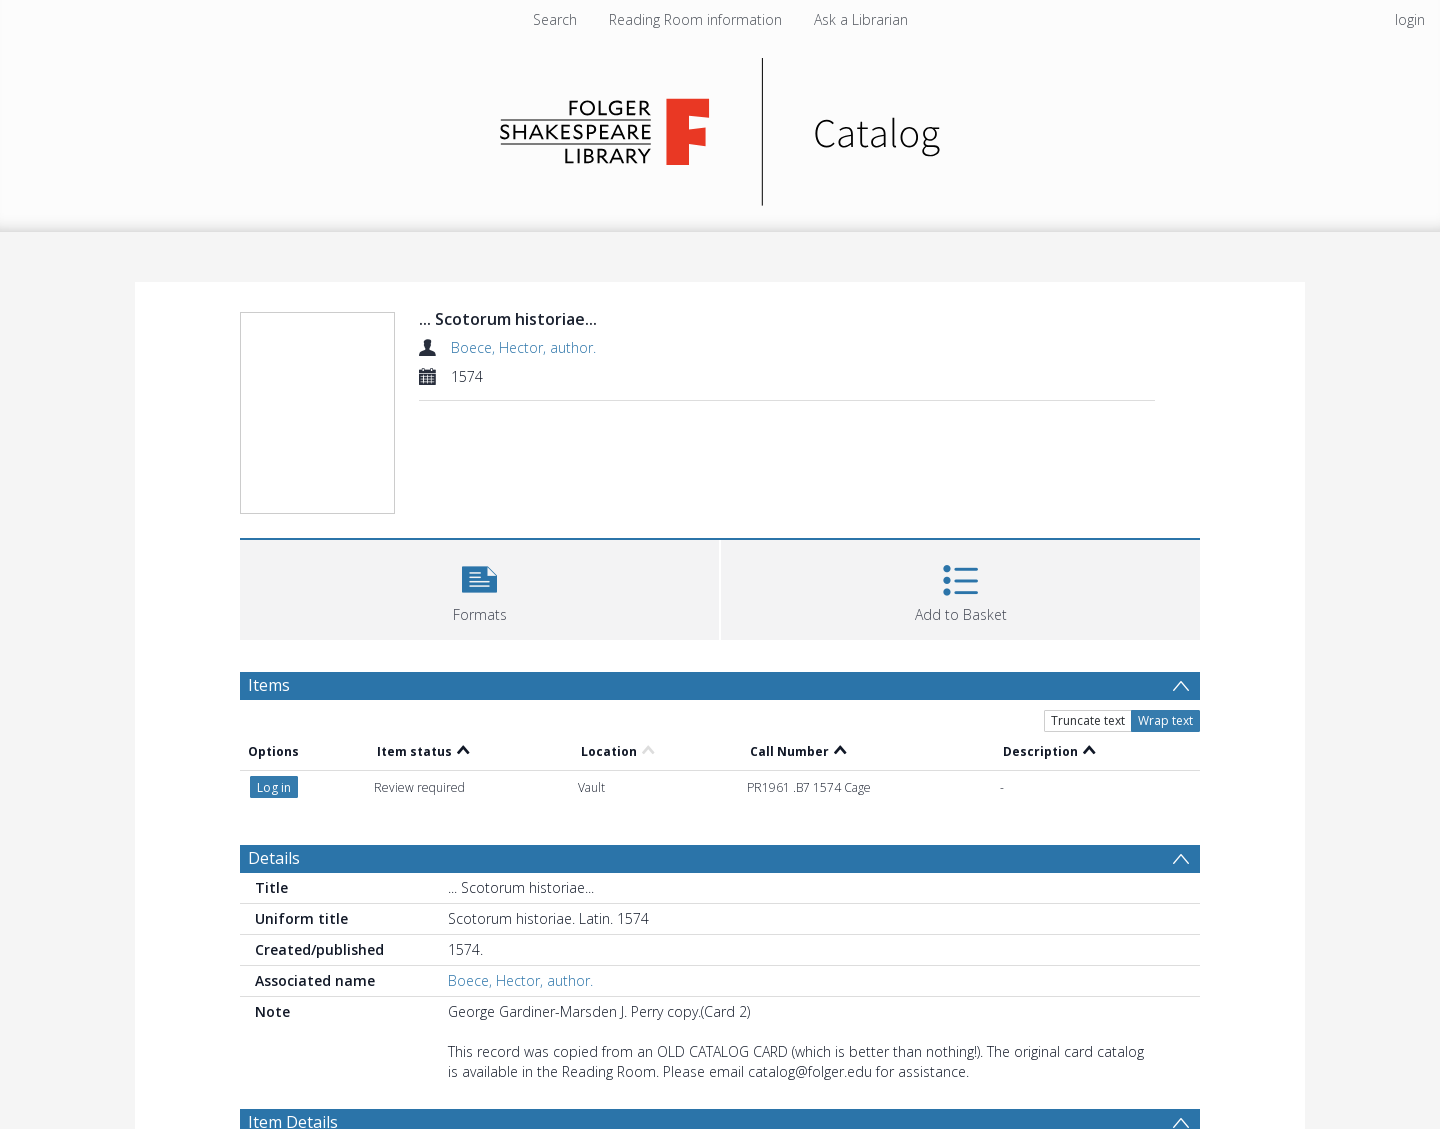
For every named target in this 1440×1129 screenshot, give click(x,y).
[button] (479, 587)
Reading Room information (695, 19)
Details (274, 858)
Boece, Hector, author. (523, 347)
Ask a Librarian (861, 19)
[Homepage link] (720, 126)
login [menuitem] (1410, 19)
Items (269, 685)
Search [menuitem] (555, 19)
